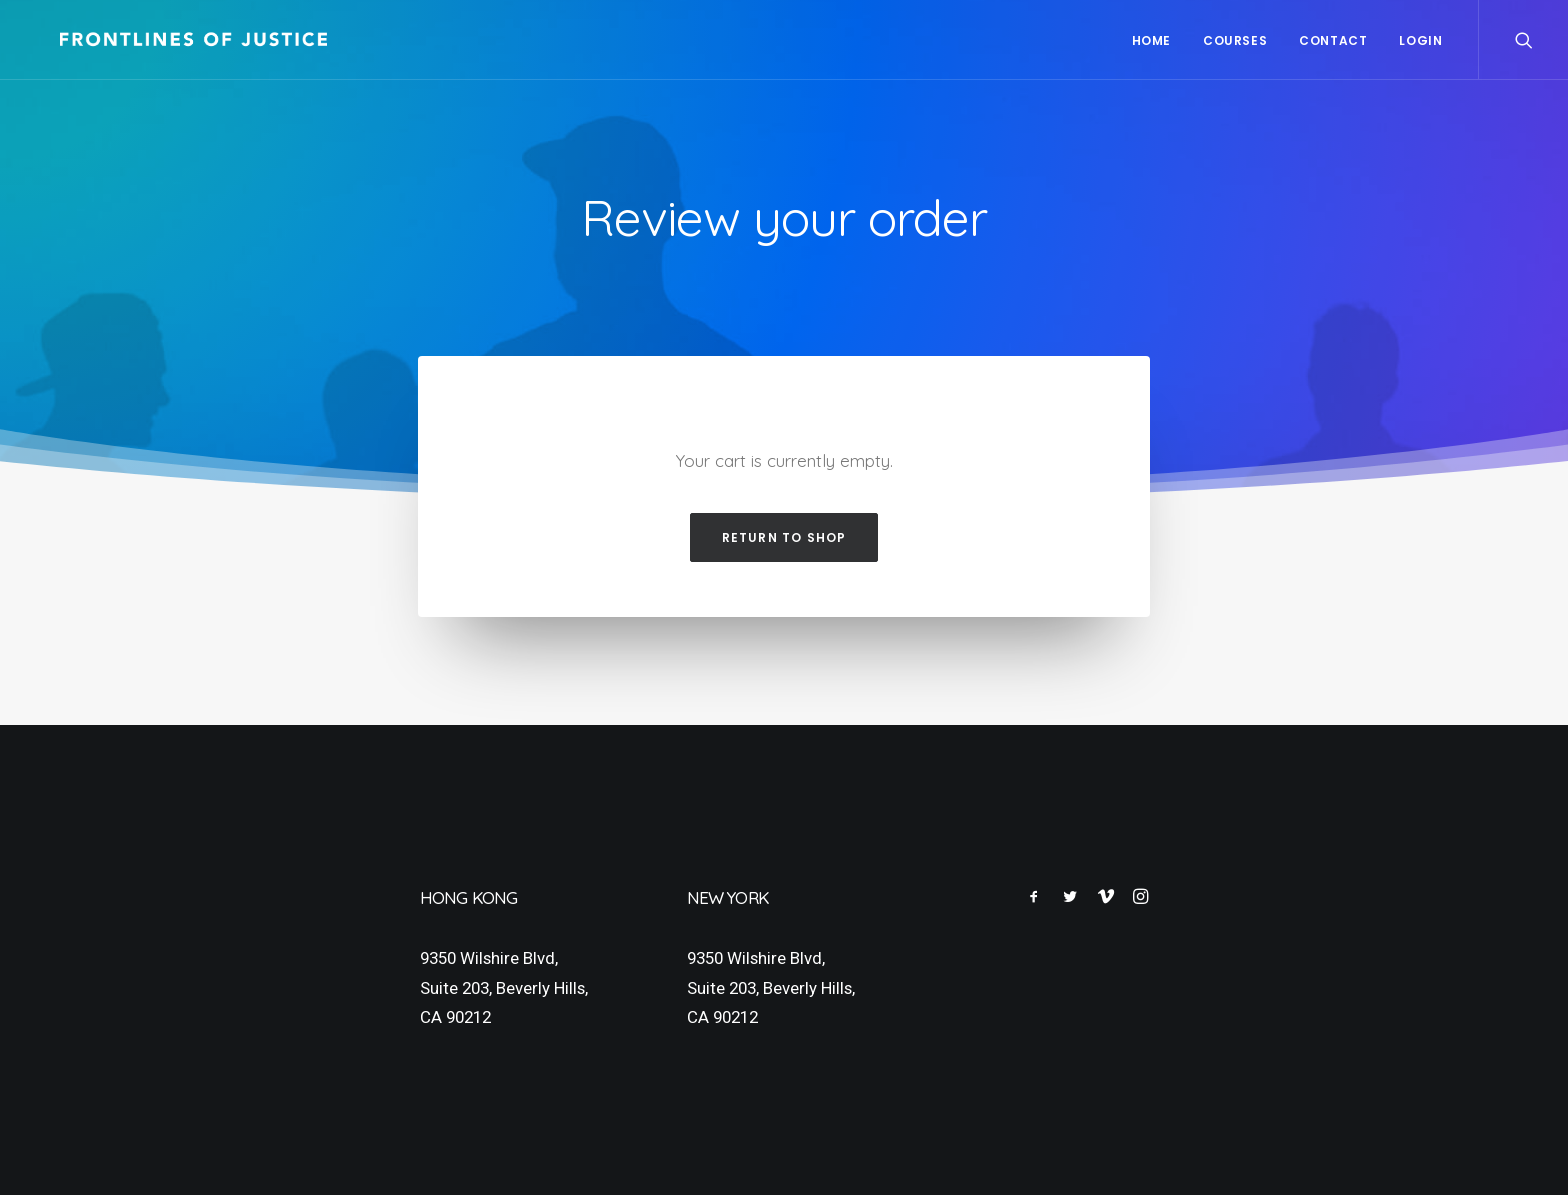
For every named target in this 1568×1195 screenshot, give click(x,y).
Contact (1333, 40)
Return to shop (784, 537)
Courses (1235, 40)
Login (1420, 40)
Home (1151, 40)
